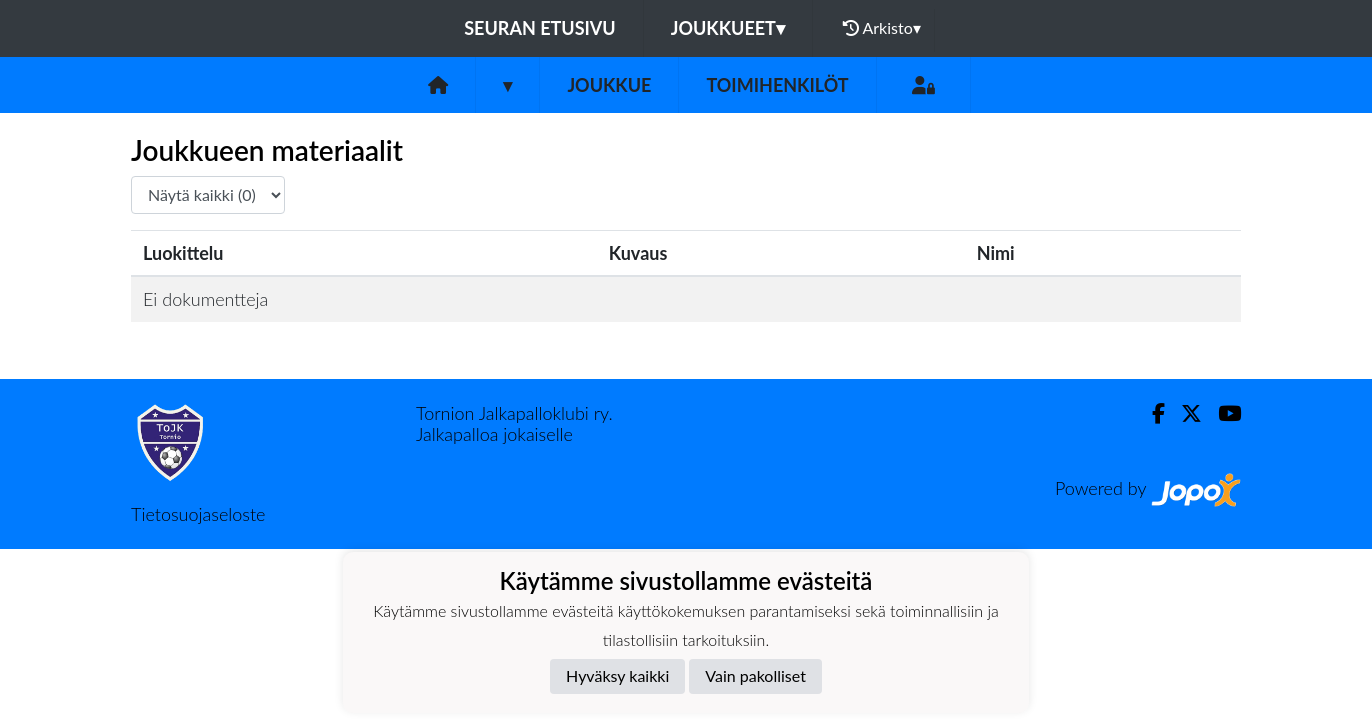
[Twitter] (1183, 413)
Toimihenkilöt (777, 85)
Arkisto (882, 28)
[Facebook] (1150, 413)
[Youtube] (1221, 413)
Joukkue (609, 85)
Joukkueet (728, 28)
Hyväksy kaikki (617, 675)
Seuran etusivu (540, 28)
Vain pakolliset (755, 675)
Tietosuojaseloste (198, 514)
